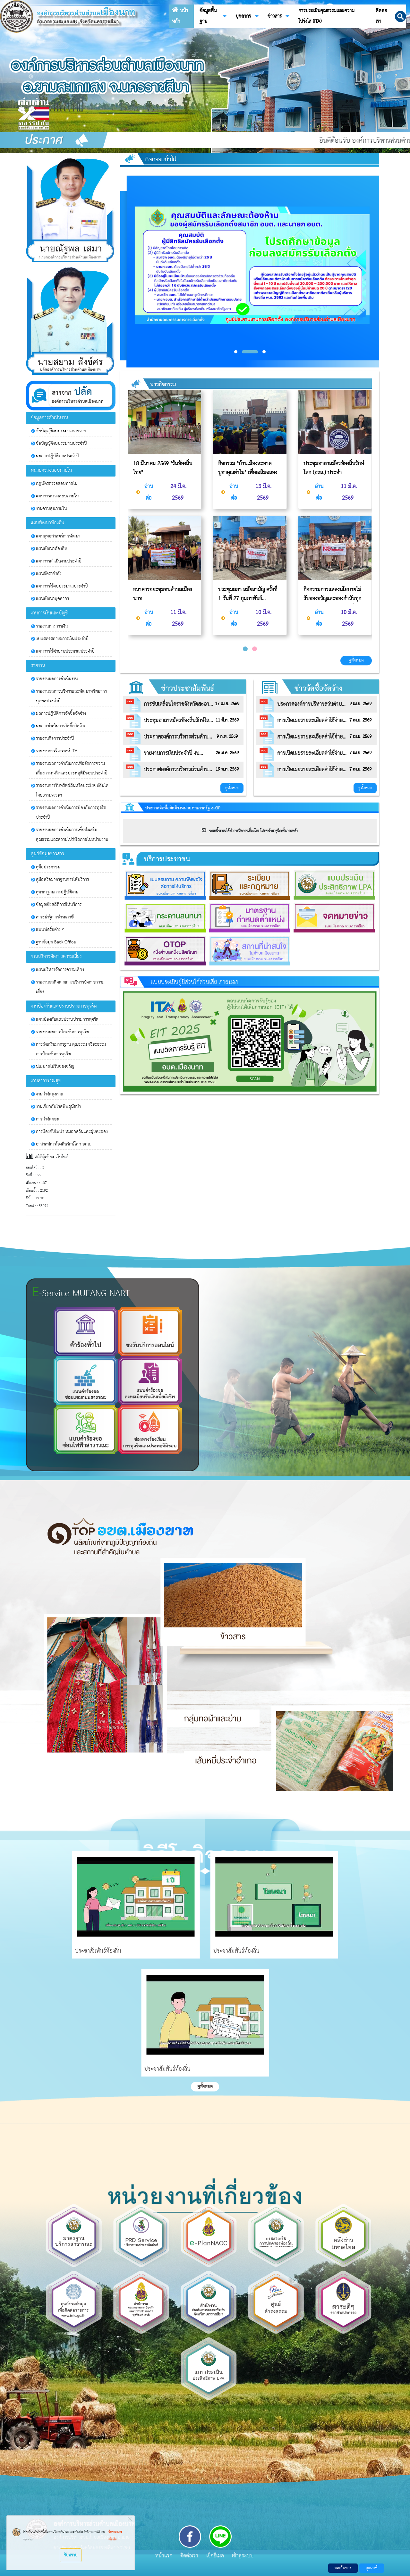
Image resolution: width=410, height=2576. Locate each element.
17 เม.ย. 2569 (227, 704)
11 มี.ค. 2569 (177, 618)
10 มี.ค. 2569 (262, 618)
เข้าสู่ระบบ (242, 2556)
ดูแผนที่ (372, 2568)
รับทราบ (70, 2555)
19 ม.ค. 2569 (227, 769)
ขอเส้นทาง (343, 2568)
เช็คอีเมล (215, 2556)
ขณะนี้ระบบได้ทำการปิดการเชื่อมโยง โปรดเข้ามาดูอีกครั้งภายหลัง (250, 830)
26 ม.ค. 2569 (227, 753)
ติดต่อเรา (189, 2556)
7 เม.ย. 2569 (360, 720)
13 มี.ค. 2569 (262, 492)
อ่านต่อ (144, 492)
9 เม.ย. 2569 (360, 704)
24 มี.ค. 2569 (177, 492)
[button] (400, 16)
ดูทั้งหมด (356, 660)
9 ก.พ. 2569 (227, 736)
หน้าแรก (163, 2556)
